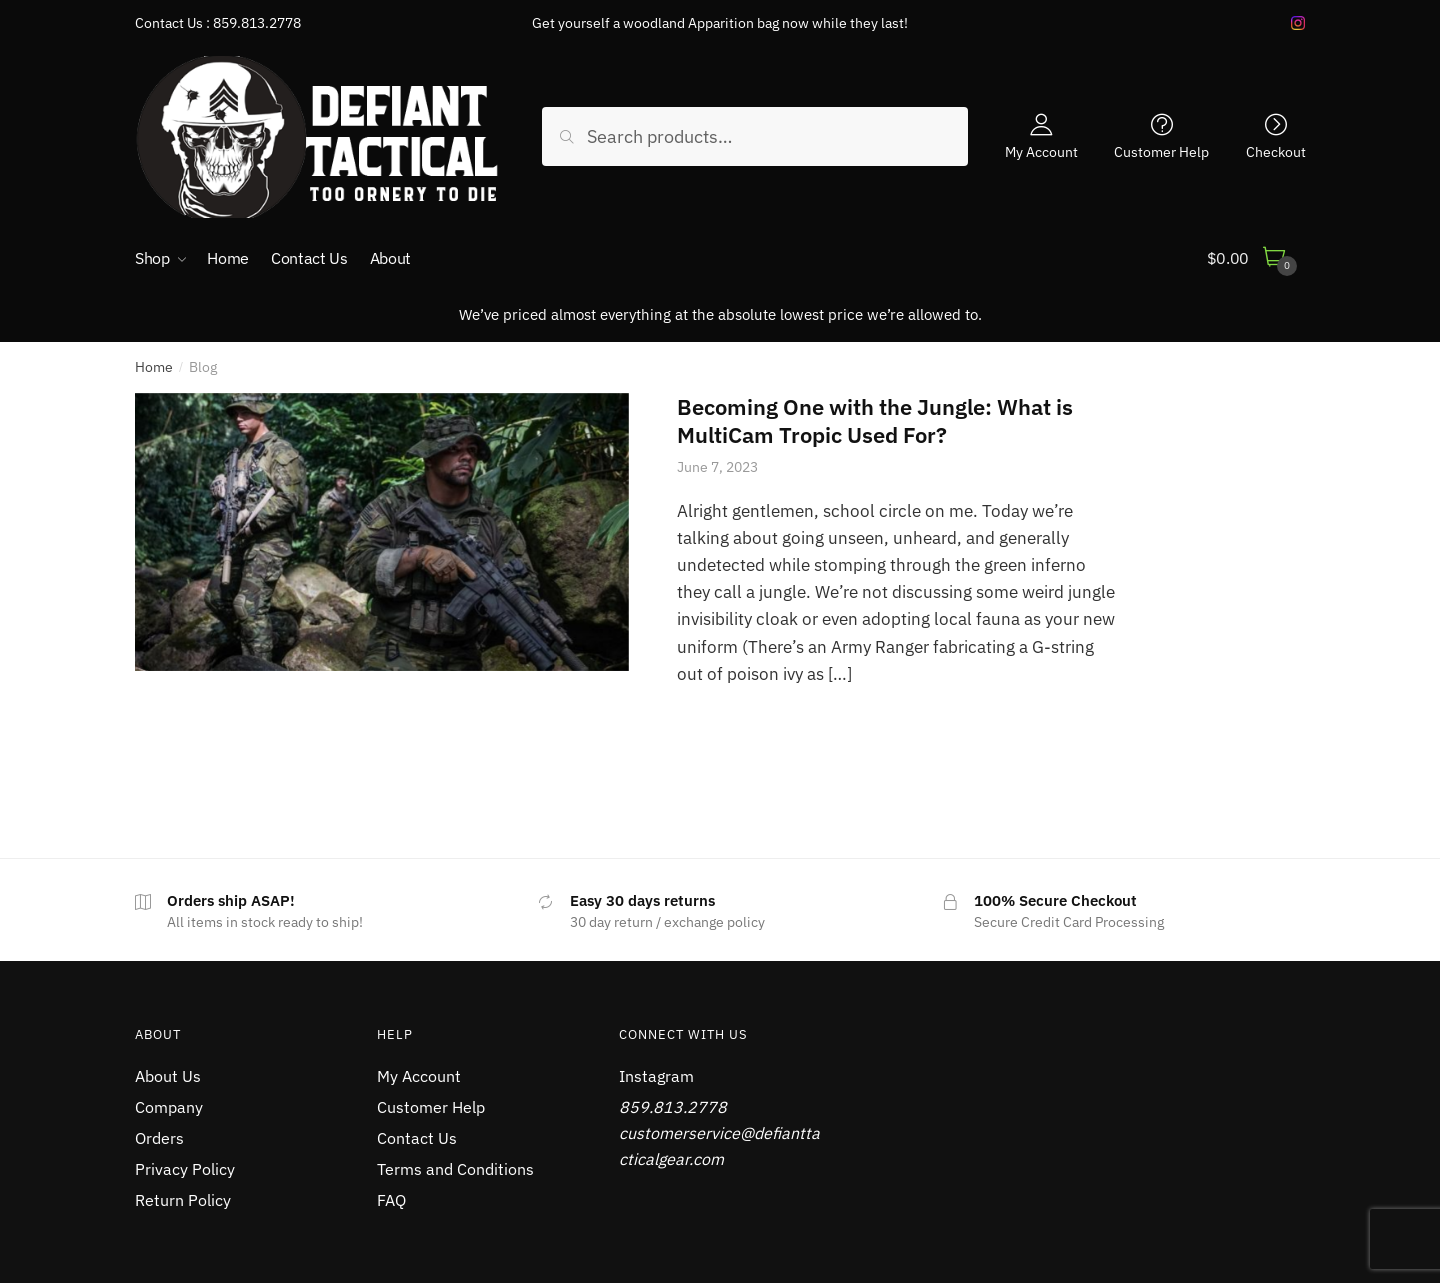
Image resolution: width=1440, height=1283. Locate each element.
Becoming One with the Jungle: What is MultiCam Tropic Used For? (875, 421)
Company (169, 1107)
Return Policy (183, 1200)
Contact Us (417, 1138)
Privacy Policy (185, 1169)
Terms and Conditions (455, 1169)
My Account (1041, 151)
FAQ (391, 1200)
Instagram (656, 1076)
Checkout (1276, 151)
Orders (159, 1138)
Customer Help (1161, 151)
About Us (168, 1076)
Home (154, 367)
